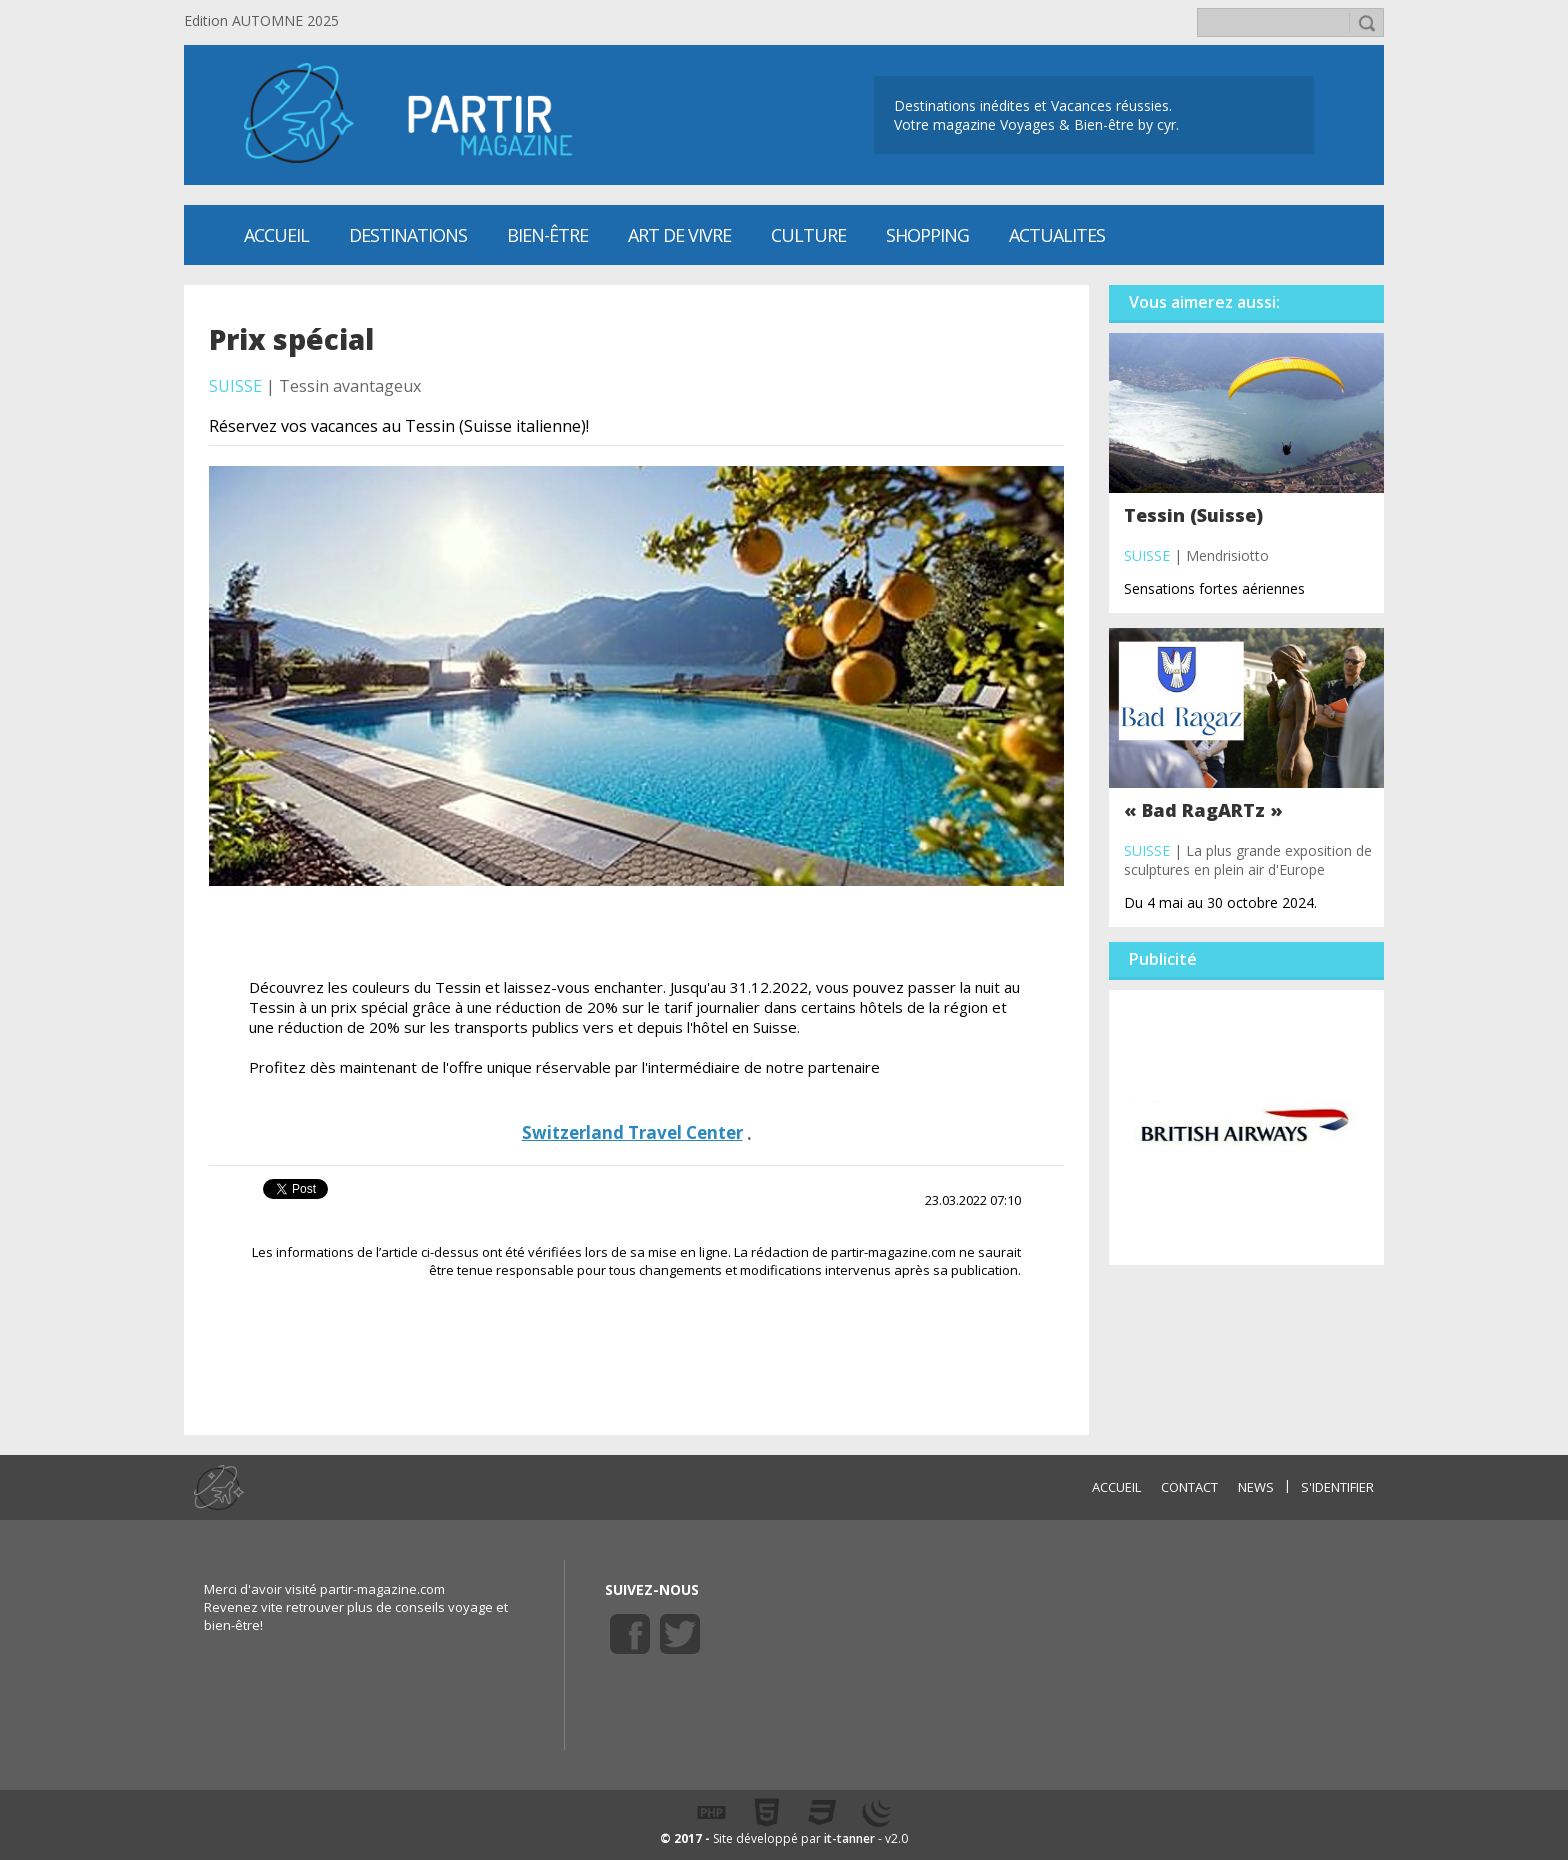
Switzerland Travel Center (632, 1132)
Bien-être (547, 235)
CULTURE (808, 235)
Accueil (276, 235)
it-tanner (849, 1838)
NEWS (1256, 1487)
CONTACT (1189, 1487)
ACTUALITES (1057, 235)
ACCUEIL (1116, 1487)
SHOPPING (927, 235)
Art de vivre (679, 235)
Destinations (408, 235)
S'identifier (1337, 1487)
